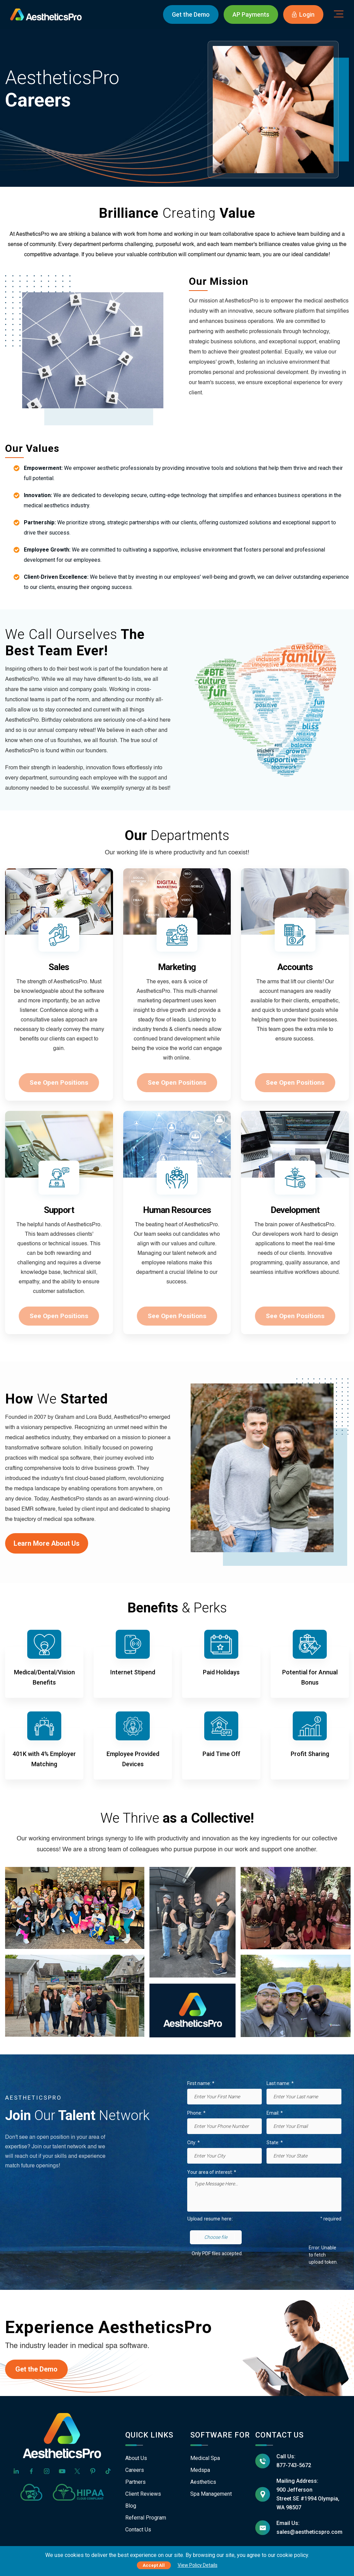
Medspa (200, 2470)
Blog (130, 2506)
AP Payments (250, 14)
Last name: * (280, 2083)
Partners (135, 2482)
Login (303, 14)
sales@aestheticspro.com (309, 2532)
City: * (193, 2142)
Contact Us (138, 2529)
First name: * (200, 2083)
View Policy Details (198, 2565)
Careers (134, 2470)
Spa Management (211, 2494)
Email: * (275, 2113)
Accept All (154, 2565)
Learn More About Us (47, 1543)
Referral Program (145, 2517)
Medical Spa (205, 2458)
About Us (136, 2458)
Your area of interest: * (211, 2172)
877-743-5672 (293, 2465)
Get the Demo (36, 2369)
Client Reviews (143, 2494)
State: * (275, 2142)
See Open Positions (59, 1082)
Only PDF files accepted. (217, 2253)
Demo (191, 14)
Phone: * (196, 2113)
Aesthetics (203, 2482)
